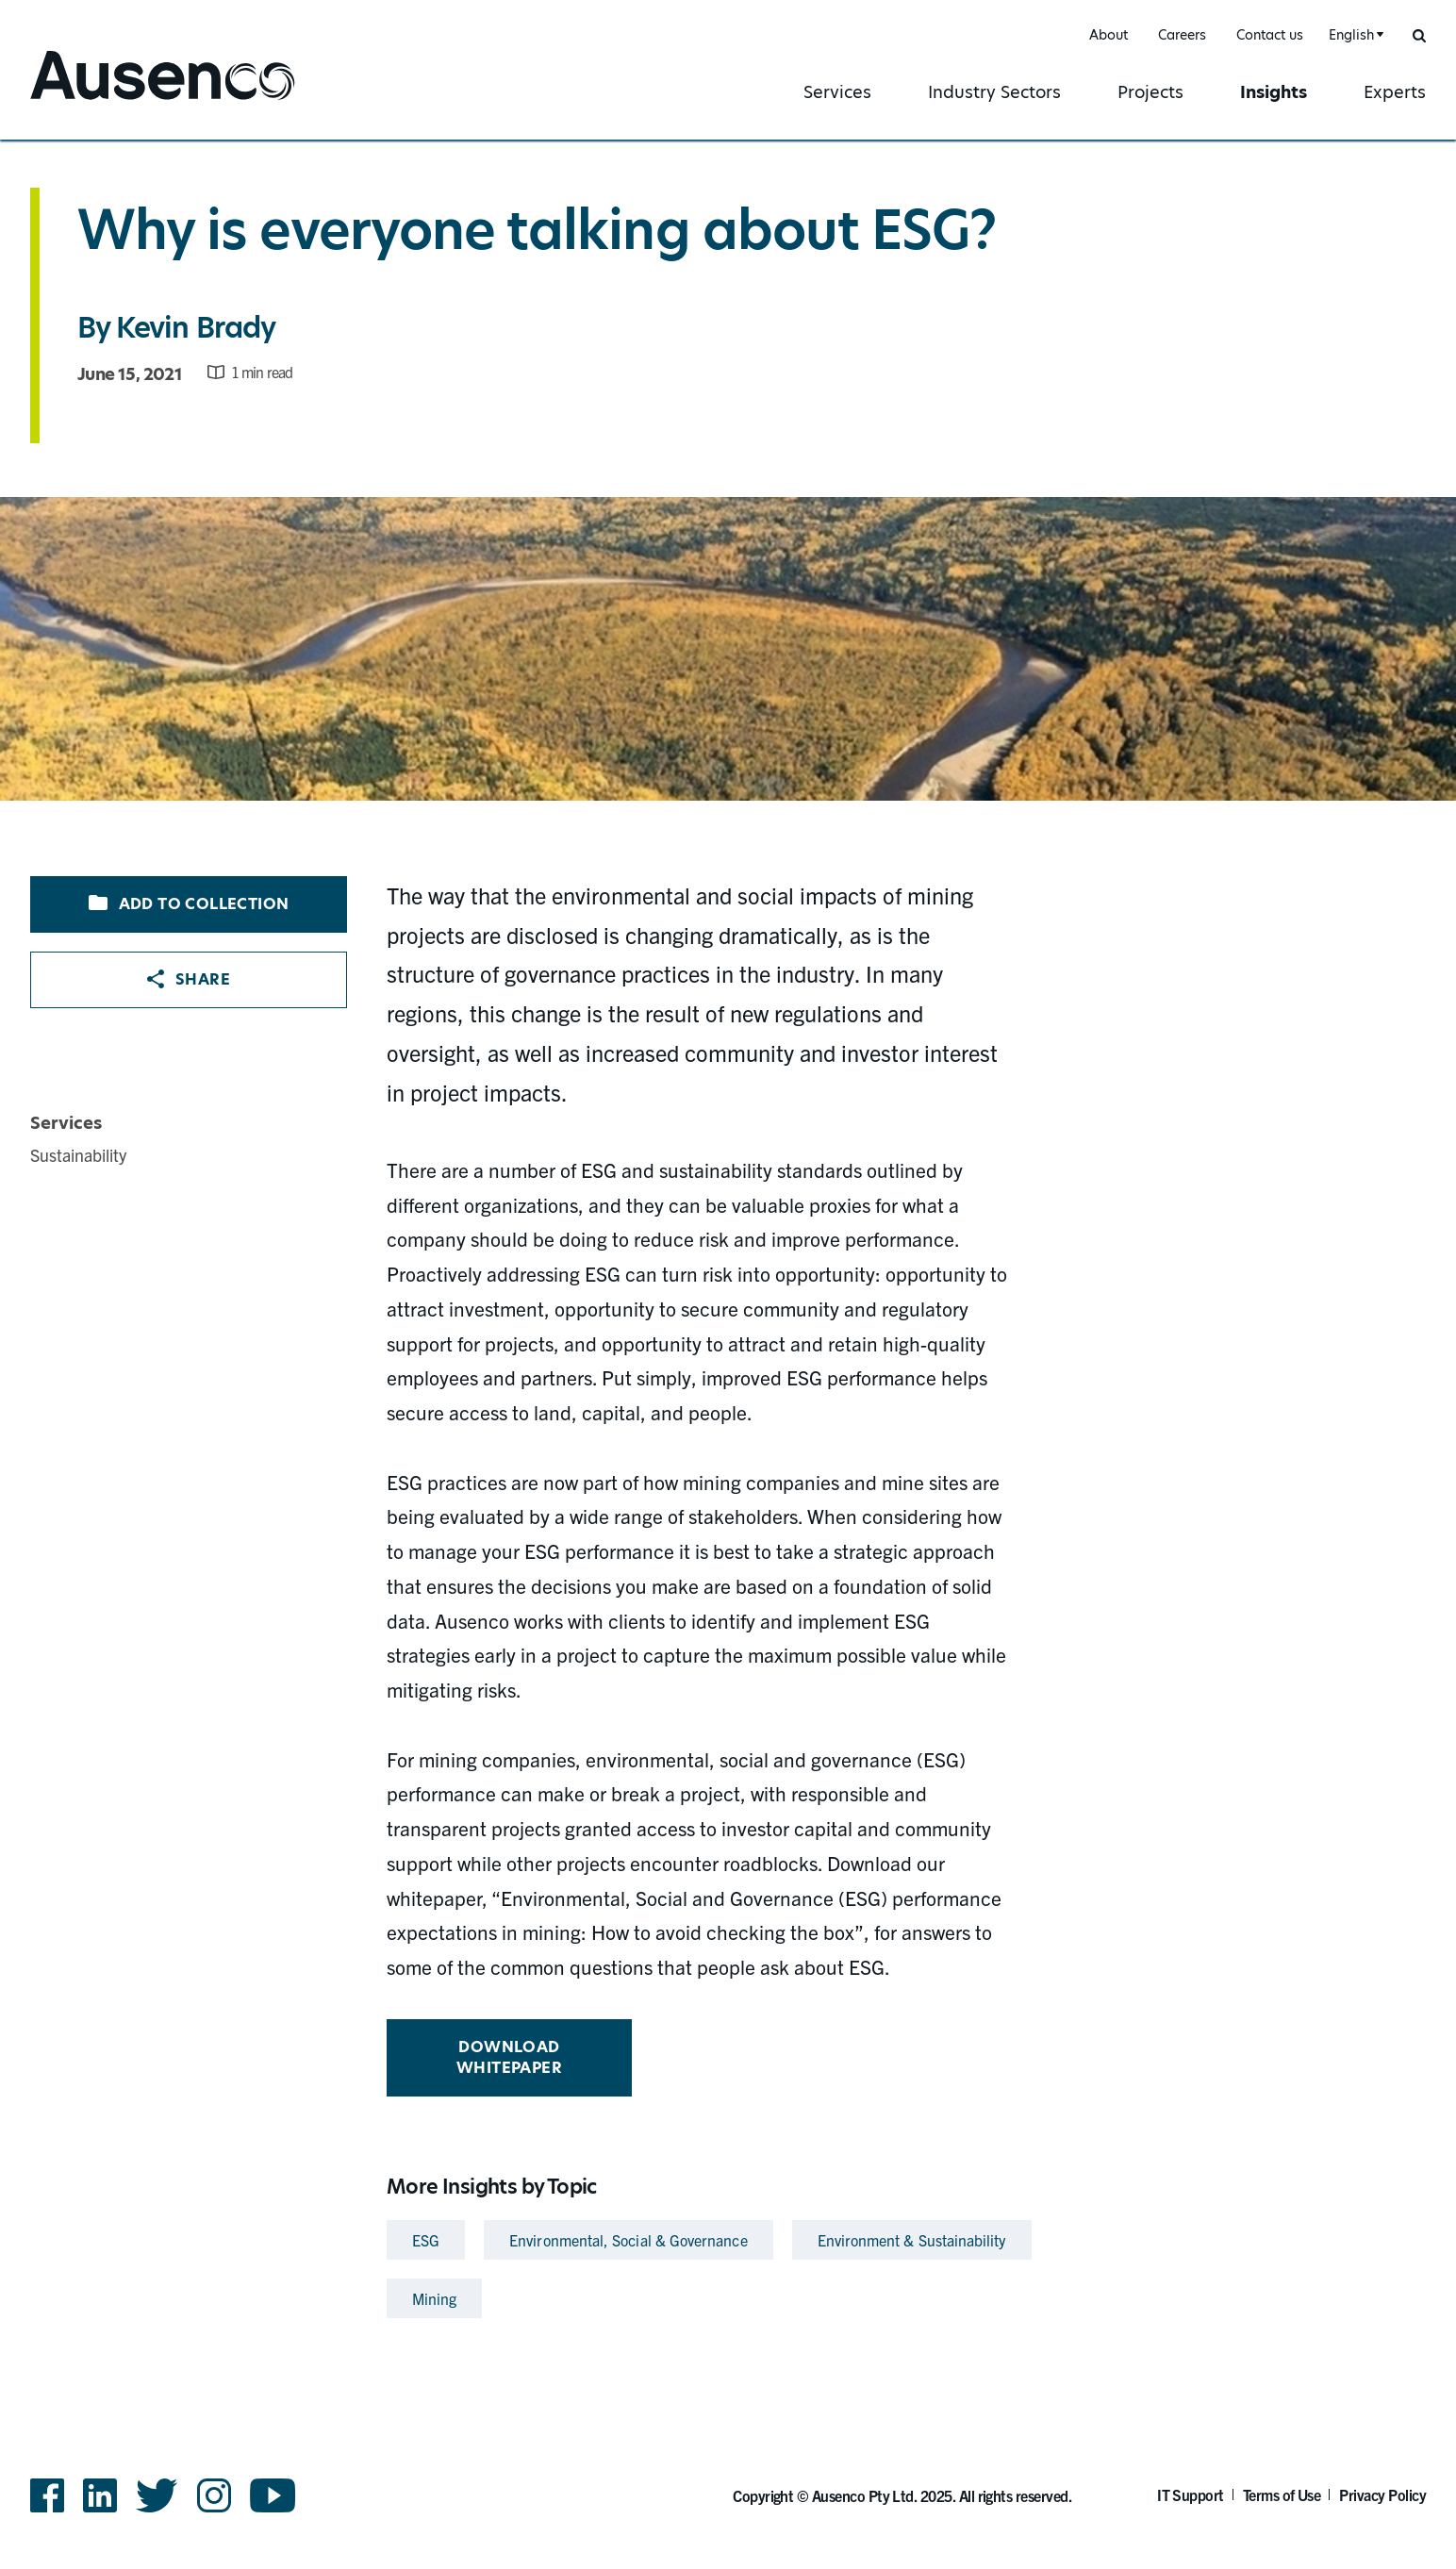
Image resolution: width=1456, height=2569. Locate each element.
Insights (1273, 92)
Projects (1150, 92)
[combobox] (1353, 35)
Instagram (214, 2495)
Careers (1182, 34)
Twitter (157, 2495)
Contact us (1269, 34)
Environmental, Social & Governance (628, 2239)
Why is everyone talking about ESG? (536, 230)
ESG (425, 2239)
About (1108, 34)
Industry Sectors (994, 92)
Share (188, 979)
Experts (1395, 92)
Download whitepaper (509, 2057)
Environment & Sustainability (912, 2239)
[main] (728, 1234)
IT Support (1190, 2494)
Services (837, 92)
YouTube (273, 2495)
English (1351, 34)
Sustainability (78, 1155)
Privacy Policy (1382, 2494)
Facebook (47, 2495)
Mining (434, 2298)
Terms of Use (1282, 2494)
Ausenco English (101, 101)
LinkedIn (100, 2495)
